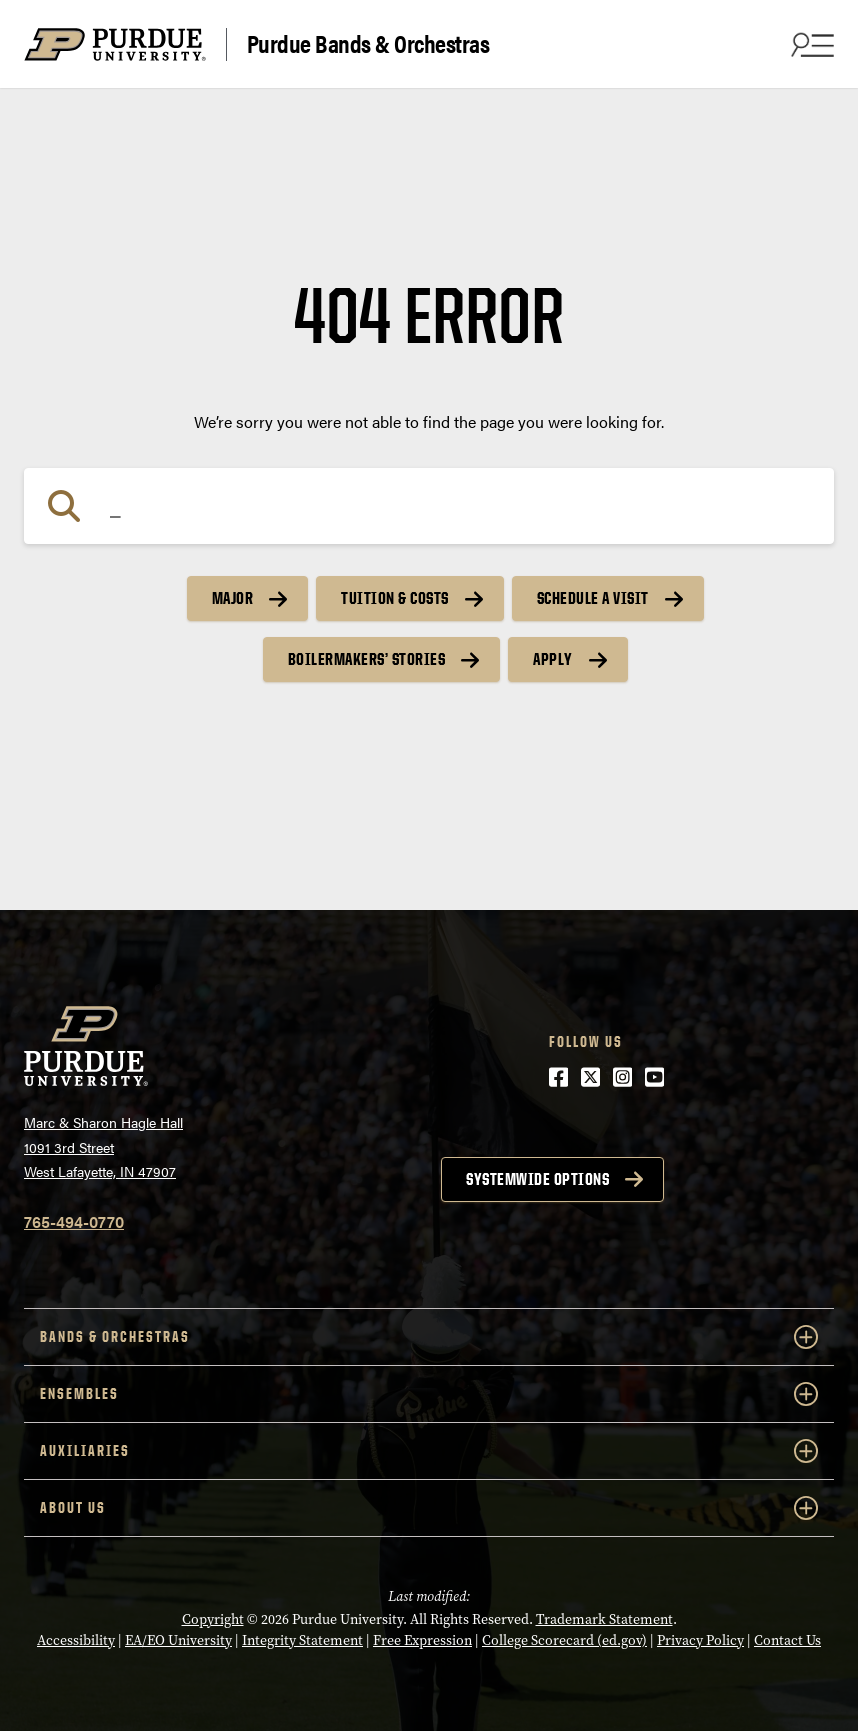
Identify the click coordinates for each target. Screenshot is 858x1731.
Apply (553, 659)
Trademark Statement (604, 1619)
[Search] (429, 506)
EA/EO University (178, 1640)
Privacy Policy (700, 1640)
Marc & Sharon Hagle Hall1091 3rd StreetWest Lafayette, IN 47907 (103, 1146)
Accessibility (76, 1640)
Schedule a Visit (593, 598)
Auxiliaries (429, 1451)
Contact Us (787, 1640)
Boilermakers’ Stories (367, 659)
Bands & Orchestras (429, 1337)
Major (233, 598)
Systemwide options (537, 1179)
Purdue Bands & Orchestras (368, 44)
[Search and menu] (810, 44)
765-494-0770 (74, 1221)
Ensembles (429, 1394)
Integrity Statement (302, 1640)
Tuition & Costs (395, 598)
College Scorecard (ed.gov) (564, 1640)
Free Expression (422, 1640)
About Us (429, 1508)
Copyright (213, 1619)
